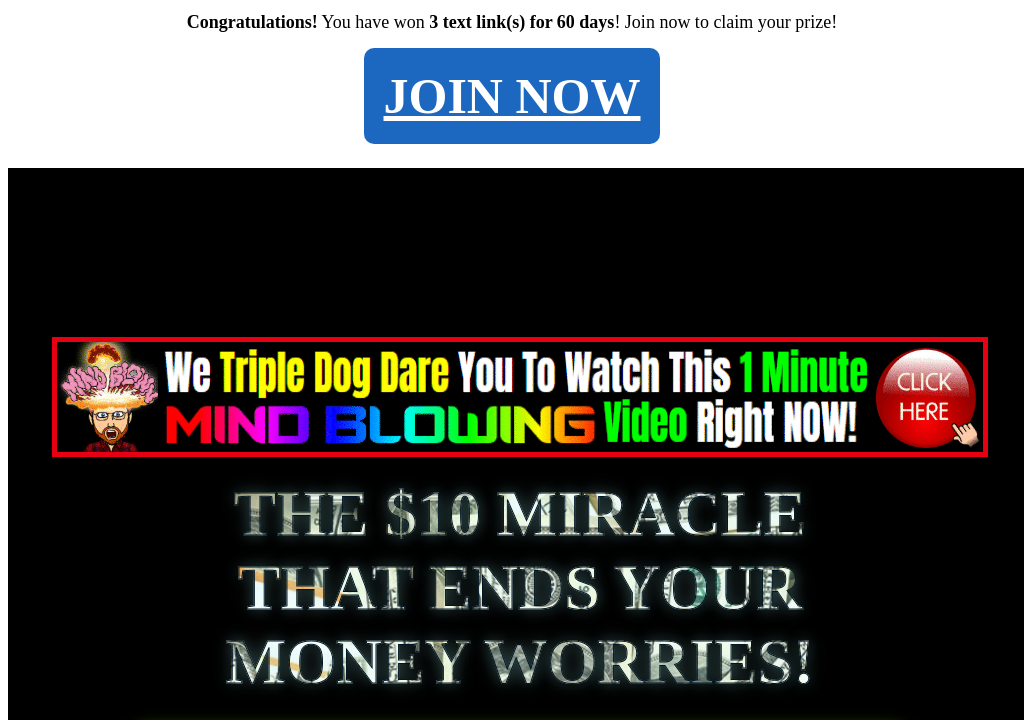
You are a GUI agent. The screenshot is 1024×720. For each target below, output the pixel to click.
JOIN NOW (512, 96)
